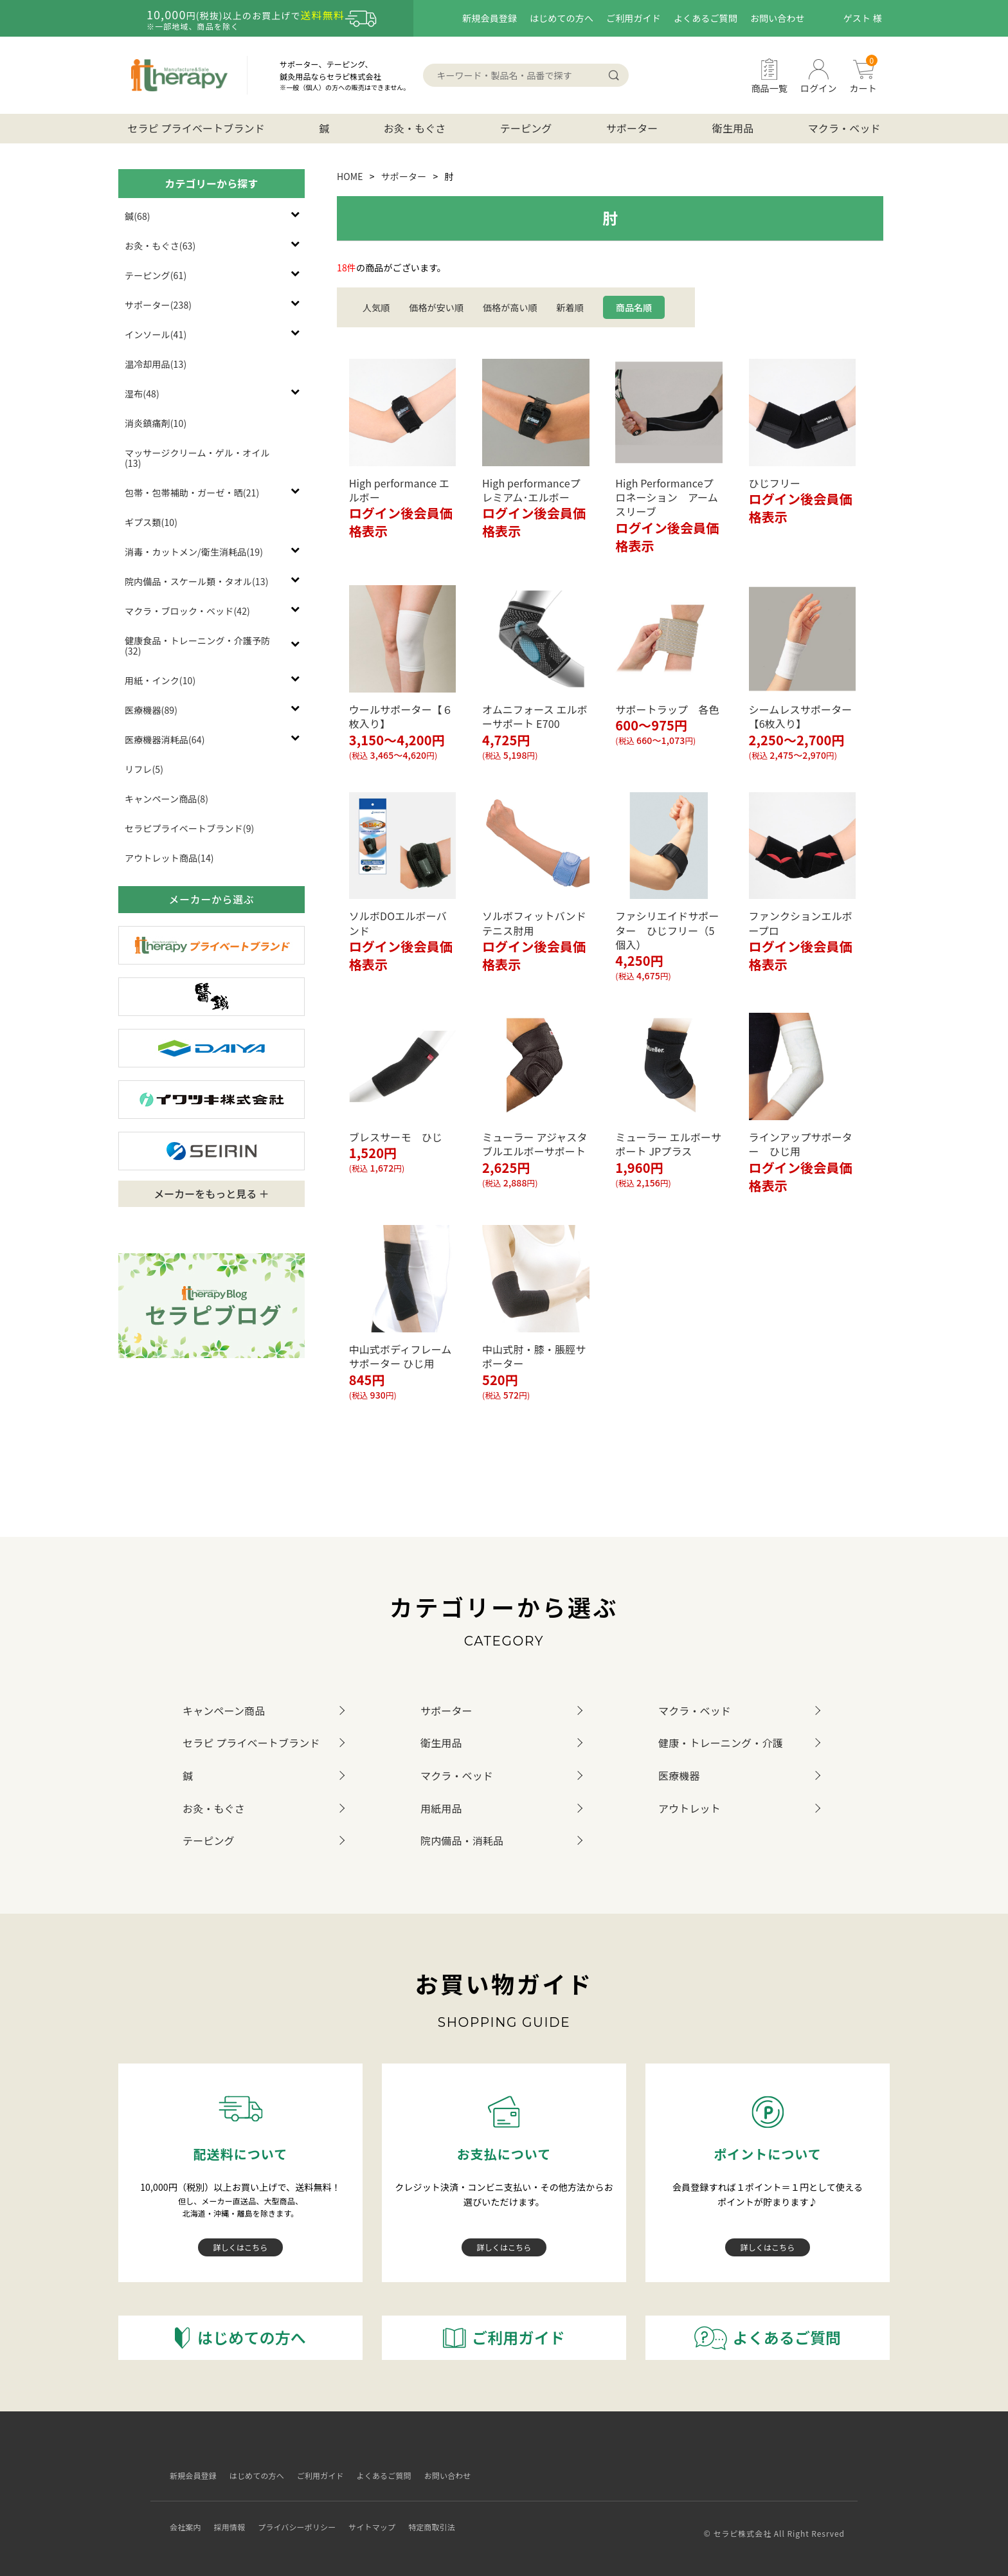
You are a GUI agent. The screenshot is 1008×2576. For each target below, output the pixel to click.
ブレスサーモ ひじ (395, 1137)
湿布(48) (142, 393)
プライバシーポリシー (307, 2516)
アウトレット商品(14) (169, 857)
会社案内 (181, 2516)
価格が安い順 (436, 307)
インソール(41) (155, 334)
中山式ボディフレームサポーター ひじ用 (400, 1356)
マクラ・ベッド (844, 128)
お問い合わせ (777, 18)
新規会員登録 (489, 18)
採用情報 (231, 2516)
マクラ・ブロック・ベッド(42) (187, 610)
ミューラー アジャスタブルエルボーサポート (535, 1144)
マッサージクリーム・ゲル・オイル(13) (197, 457)
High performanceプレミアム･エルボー (531, 490)
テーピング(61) (155, 275)
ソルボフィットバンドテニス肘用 (534, 923)
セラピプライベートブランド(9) (189, 828)
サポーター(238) (158, 304)
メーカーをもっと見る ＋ (211, 1193)
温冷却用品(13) (155, 364)
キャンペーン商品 (224, 1710)
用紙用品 (441, 1808)
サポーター (632, 128)
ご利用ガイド (633, 18)
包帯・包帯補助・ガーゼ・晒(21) (192, 492)
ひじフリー (775, 483)
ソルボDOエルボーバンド (398, 923)
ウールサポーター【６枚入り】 (401, 716)
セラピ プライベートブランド (196, 128)
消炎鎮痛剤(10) (155, 423)
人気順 (376, 307)
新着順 (570, 307)
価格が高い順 (510, 307)
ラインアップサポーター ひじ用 (800, 1144)
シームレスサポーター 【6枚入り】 (806, 716)
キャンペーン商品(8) (166, 798)
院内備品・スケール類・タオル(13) (197, 581)
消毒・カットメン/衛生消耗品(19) (194, 551)
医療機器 (679, 1775)
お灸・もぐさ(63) (160, 245)
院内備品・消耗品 (461, 1840)
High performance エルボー (399, 490)
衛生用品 (733, 128)
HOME (350, 176)
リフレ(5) (144, 769)
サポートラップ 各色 (667, 709)
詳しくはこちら (241, 2246)
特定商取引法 (460, 2516)
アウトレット (689, 1808)
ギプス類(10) (151, 522)
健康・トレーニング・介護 (720, 1742)
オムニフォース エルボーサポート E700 (535, 716)
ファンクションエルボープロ (800, 923)
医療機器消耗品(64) (165, 739)
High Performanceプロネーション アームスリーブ (666, 497)
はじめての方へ (561, 18)
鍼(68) (137, 216)
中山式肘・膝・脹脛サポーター (534, 1356)
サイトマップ (392, 2516)
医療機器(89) (151, 709)
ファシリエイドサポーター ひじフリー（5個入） (667, 930)
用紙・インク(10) (160, 680)
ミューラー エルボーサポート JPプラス (668, 1144)
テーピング (526, 128)
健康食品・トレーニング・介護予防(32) (197, 645)
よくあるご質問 (705, 18)
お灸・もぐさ (415, 128)
